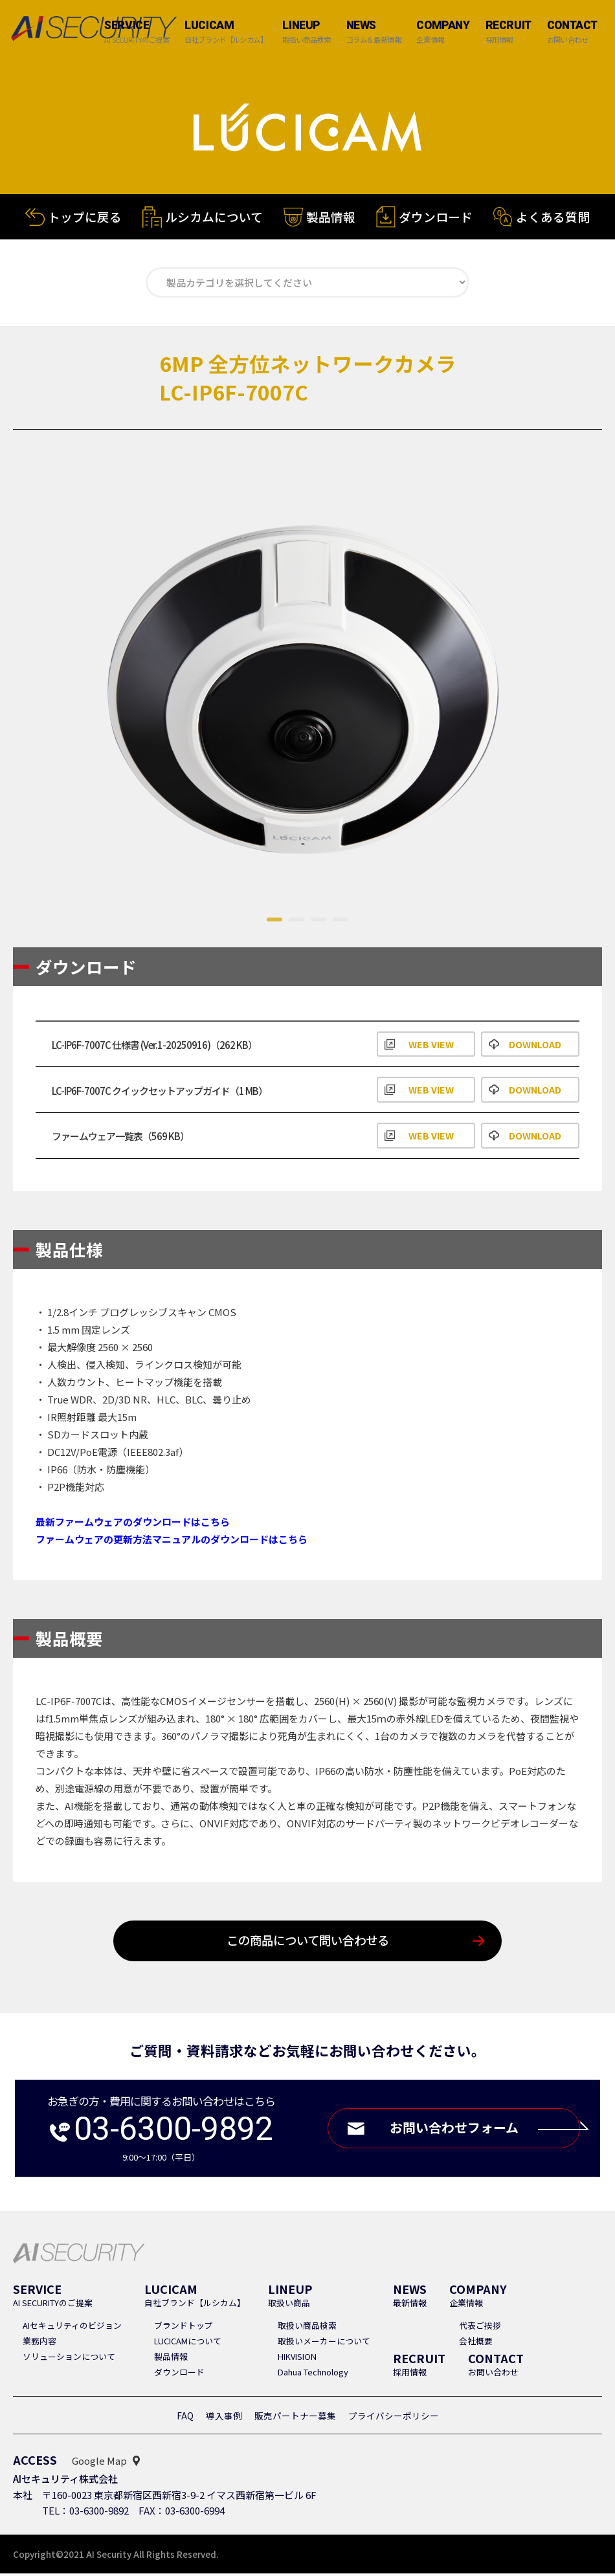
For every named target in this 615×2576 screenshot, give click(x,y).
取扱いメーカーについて (324, 2343)
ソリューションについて (69, 2359)
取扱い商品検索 (307, 2328)
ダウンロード (436, 223)
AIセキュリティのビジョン (72, 2328)
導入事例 (224, 2418)
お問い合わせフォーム (482, 2130)
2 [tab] (296, 922)
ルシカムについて (214, 219)
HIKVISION (297, 2359)
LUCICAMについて (187, 2343)
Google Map (99, 2463)
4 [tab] (340, 922)
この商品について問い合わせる (308, 1943)
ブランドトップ (183, 2328)
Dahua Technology (313, 2374)
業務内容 (39, 2343)
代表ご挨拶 (480, 2328)
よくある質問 (553, 223)
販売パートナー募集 (295, 2418)
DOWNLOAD (535, 1045)
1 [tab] (274, 922)
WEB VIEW (431, 1045)
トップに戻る (85, 218)
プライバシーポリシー (393, 2418)
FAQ (185, 2418)
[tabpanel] (307, 683)
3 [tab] (318, 922)
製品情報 (330, 221)
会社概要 (476, 2343)
